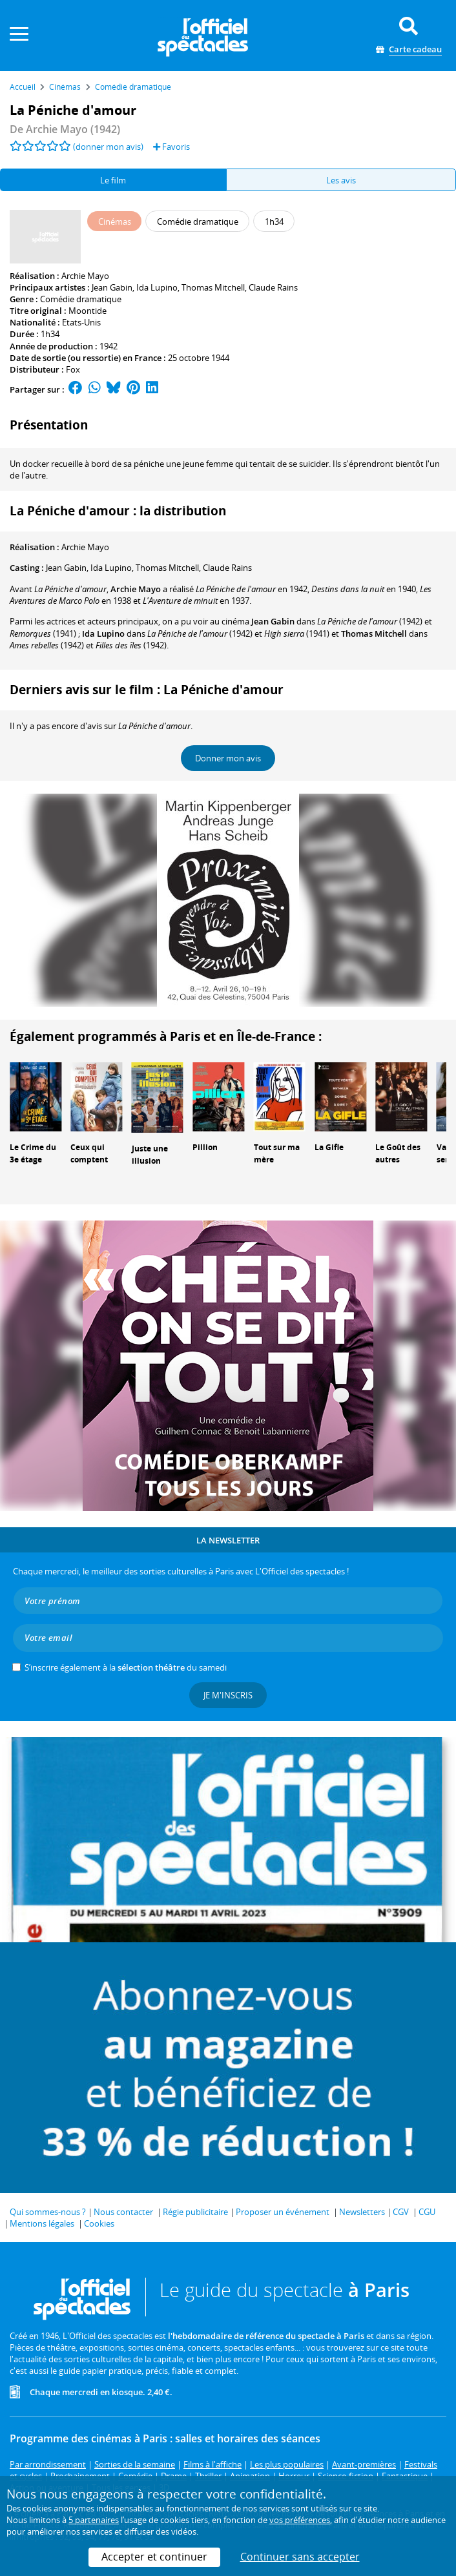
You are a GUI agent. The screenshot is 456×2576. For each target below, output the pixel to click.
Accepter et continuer (154, 2557)
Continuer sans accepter (300, 2557)
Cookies (99, 2223)
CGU (427, 2212)
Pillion (205, 1147)
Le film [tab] (113, 180)
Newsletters (362, 2212)
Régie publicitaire (195, 2212)
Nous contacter (123, 2212)
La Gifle (329, 1147)
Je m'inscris (228, 1695)
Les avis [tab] (341, 180)
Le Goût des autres (397, 1153)
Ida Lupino (157, 287)
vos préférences (299, 2520)
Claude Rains (273, 287)
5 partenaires (93, 2520)
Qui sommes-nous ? (48, 2212)
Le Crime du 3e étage (33, 1153)
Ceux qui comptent (89, 1153)
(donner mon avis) (108, 146)
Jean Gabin (112, 287)
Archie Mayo (85, 276)
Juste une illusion (150, 1154)
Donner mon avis (228, 758)
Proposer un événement (282, 2212)
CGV (401, 2212)
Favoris (171, 146)
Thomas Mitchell (213, 287)
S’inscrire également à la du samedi (126, 1667)
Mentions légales (42, 2223)
